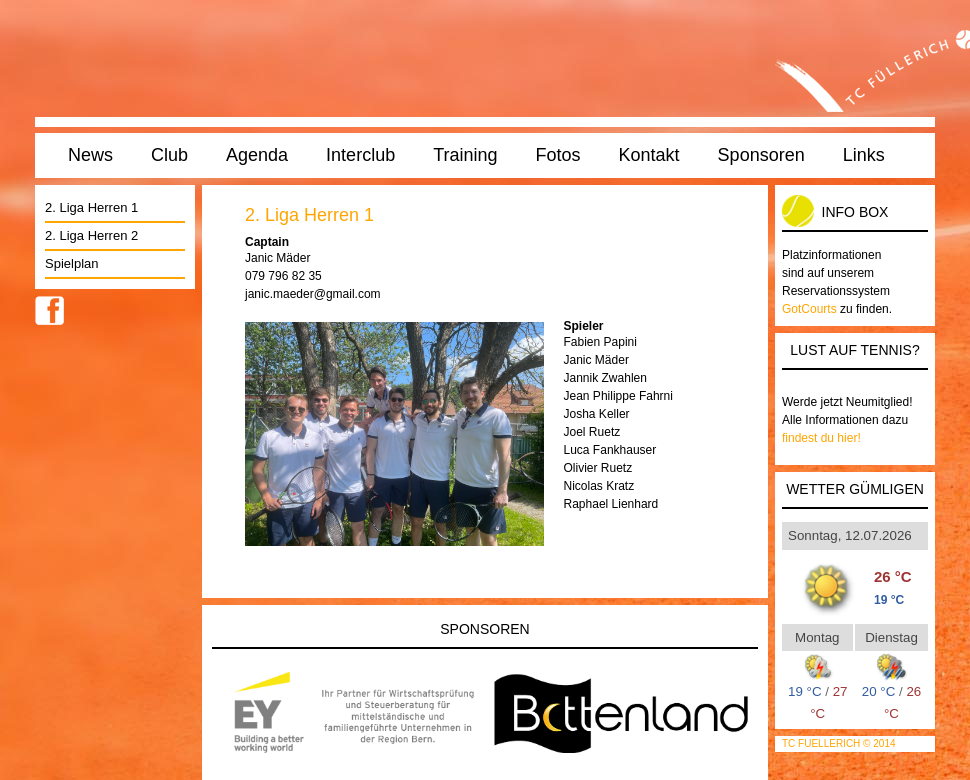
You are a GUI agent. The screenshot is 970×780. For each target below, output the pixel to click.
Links (864, 155)
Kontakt (649, 155)
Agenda (257, 155)
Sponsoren (761, 155)
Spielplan (72, 263)
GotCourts (809, 309)
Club (169, 155)
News (90, 155)
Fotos (558, 155)
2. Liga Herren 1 (91, 207)
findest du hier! (821, 438)
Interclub (360, 155)
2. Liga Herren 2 (91, 235)
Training (465, 155)
